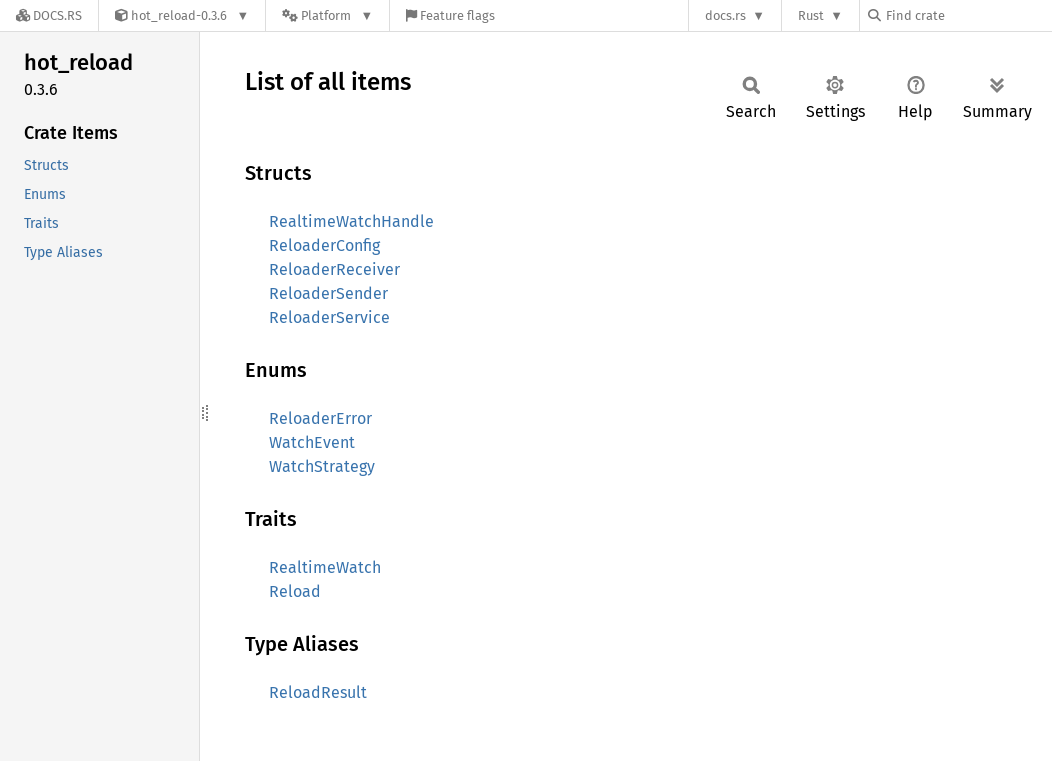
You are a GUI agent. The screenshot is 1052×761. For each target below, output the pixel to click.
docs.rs (725, 15)
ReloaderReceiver (334, 269)
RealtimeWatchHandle (351, 221)
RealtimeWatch (325, 567)
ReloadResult (318, 692)
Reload (295, 591)
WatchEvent (312, 442)
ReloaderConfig (324, 245)
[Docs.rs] (49, 15)
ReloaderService (329, 317)
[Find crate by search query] (968, 15)
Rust (811, 15)
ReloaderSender (328, 293)
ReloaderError (320, 418)
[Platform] (327, 15)
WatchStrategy (322, 466)
